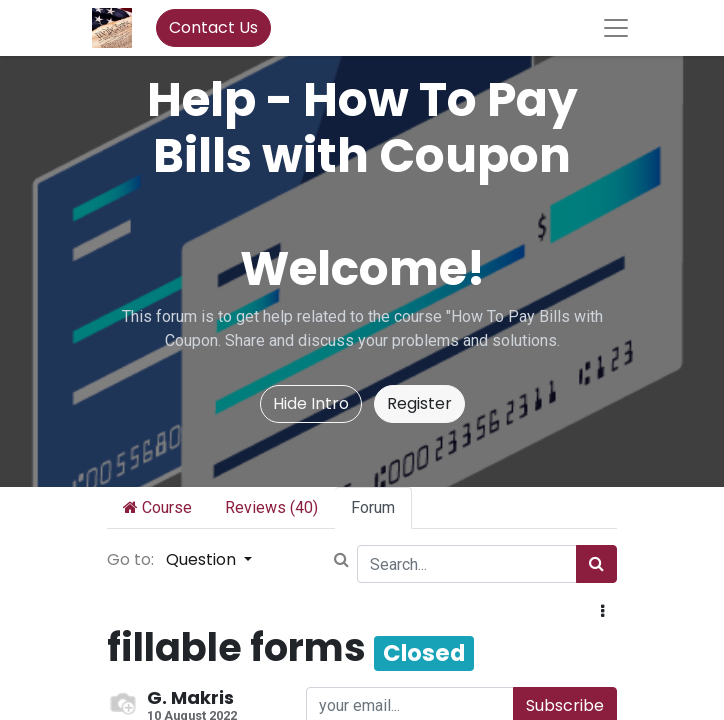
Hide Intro (311, 403)
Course (157, 507)
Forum (373, 507)
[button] (602, 612)
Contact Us (213, 27)
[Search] (596, 564)
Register (419, 403)
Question (203, 559)
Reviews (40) (271, 507)
